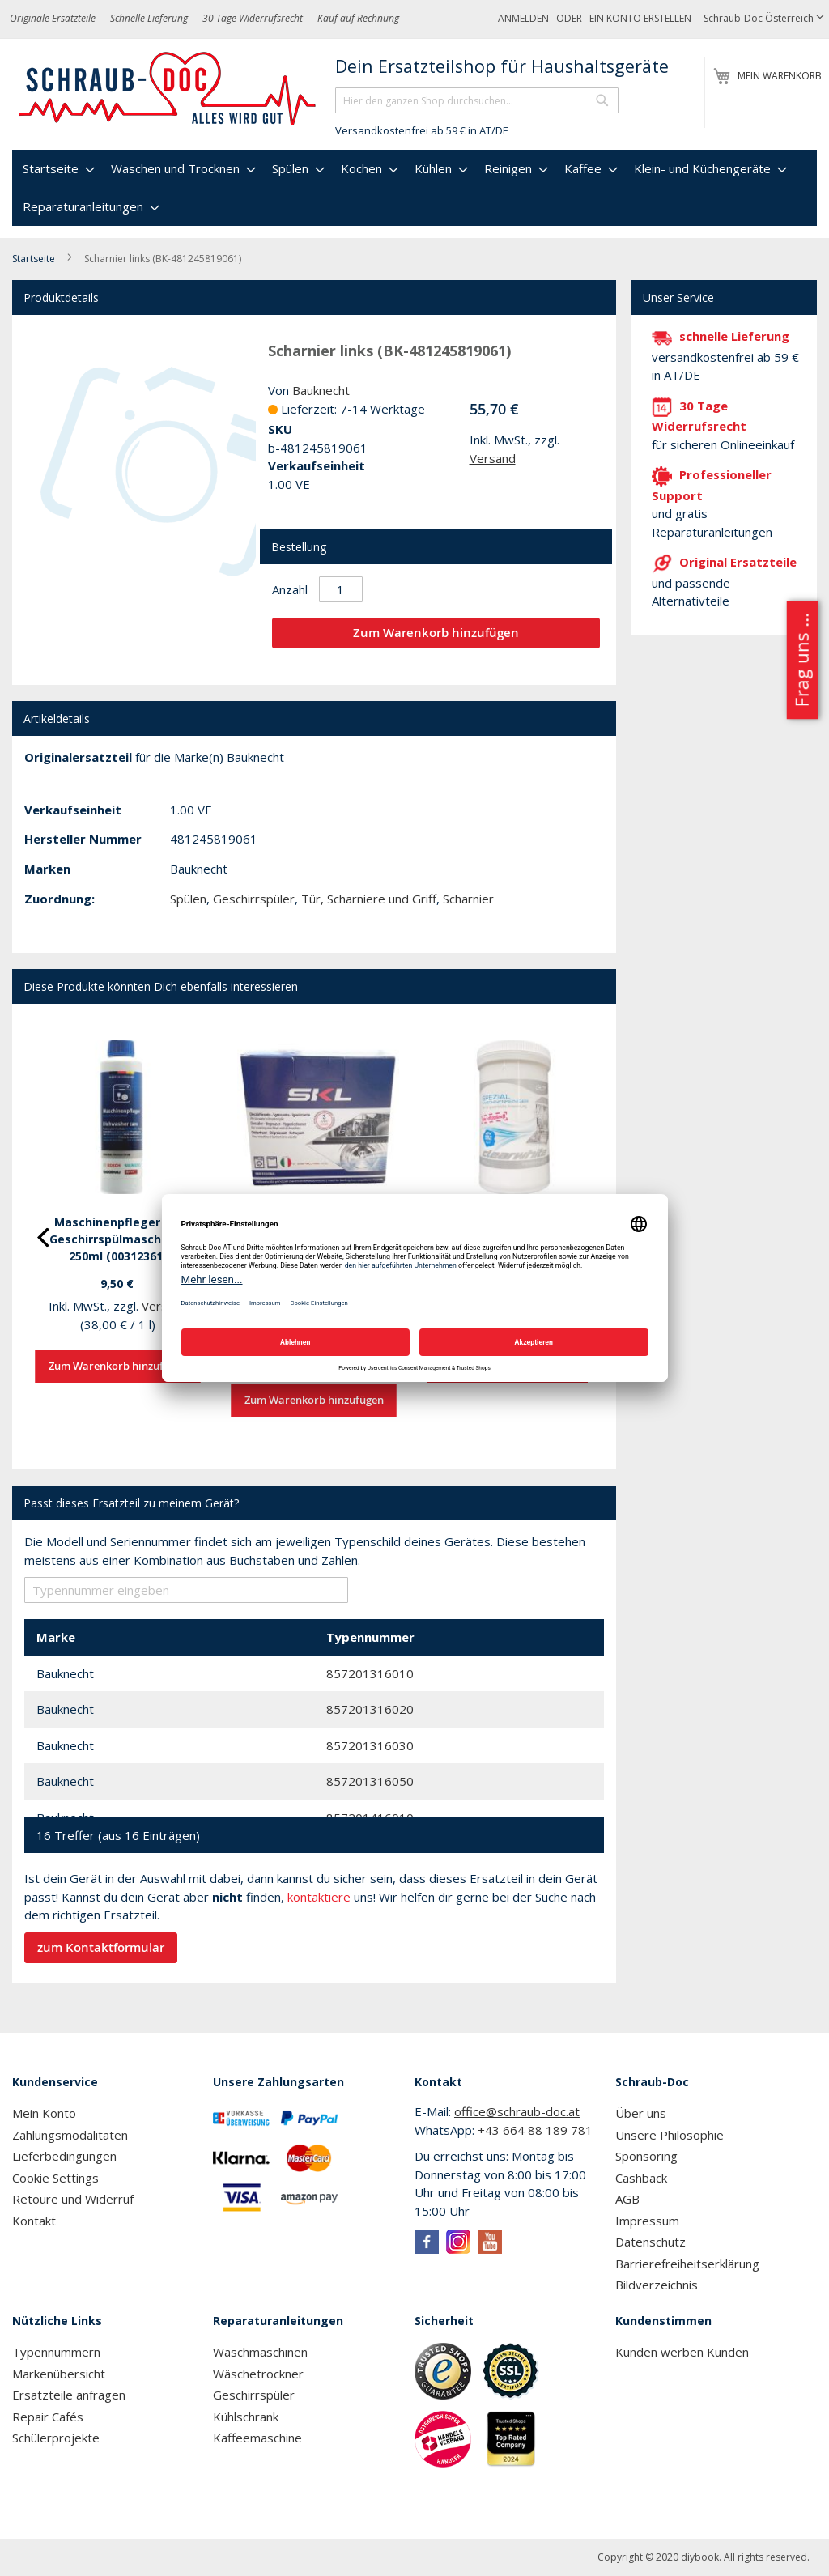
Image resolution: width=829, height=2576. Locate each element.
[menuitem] (57, 169)
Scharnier (468, 899)
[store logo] (168, 89)
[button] (764, 19)
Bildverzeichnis (656, 2284)
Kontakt (34, 2221)
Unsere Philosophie (669, 2135)
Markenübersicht (58, 2374)
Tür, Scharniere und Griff (368, 899)
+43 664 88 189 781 (535, 2130)
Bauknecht (321, 390)
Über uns (640, 2113)
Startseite (33, 259)
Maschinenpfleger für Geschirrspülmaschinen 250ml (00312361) (117, 1239)
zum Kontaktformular (100, 1947)
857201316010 (370, 1673)
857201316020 (370, 1709)
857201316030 (370, 1745)
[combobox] (477, 100)
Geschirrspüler (254, 899)
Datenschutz (650, 2242)
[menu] (414, 188)
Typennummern (56, 2352)
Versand (493, 458)
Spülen (188, 899)
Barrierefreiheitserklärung (687, 2263)
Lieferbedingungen (64, 2156)
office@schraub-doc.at (517, 2111)
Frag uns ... (801, 660)
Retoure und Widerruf (73, 2199)
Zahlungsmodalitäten (70, 2135)
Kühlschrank (245, 2416)
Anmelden (523, 18)
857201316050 (370, 1781)
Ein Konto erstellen (640, 18)
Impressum (647, 2221)
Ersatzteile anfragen (68, 2395)
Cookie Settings (55, 2178)
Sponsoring (646, 2156)
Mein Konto (44, 2113)
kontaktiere (319, 1897)
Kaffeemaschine (257, 2437)
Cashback (641, 2178)
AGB (627, 2199)
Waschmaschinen (260, 2352)
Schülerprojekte (56, 2437)
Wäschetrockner (258, 2374)
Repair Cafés (47, 2416)
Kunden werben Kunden (682, 2352)
